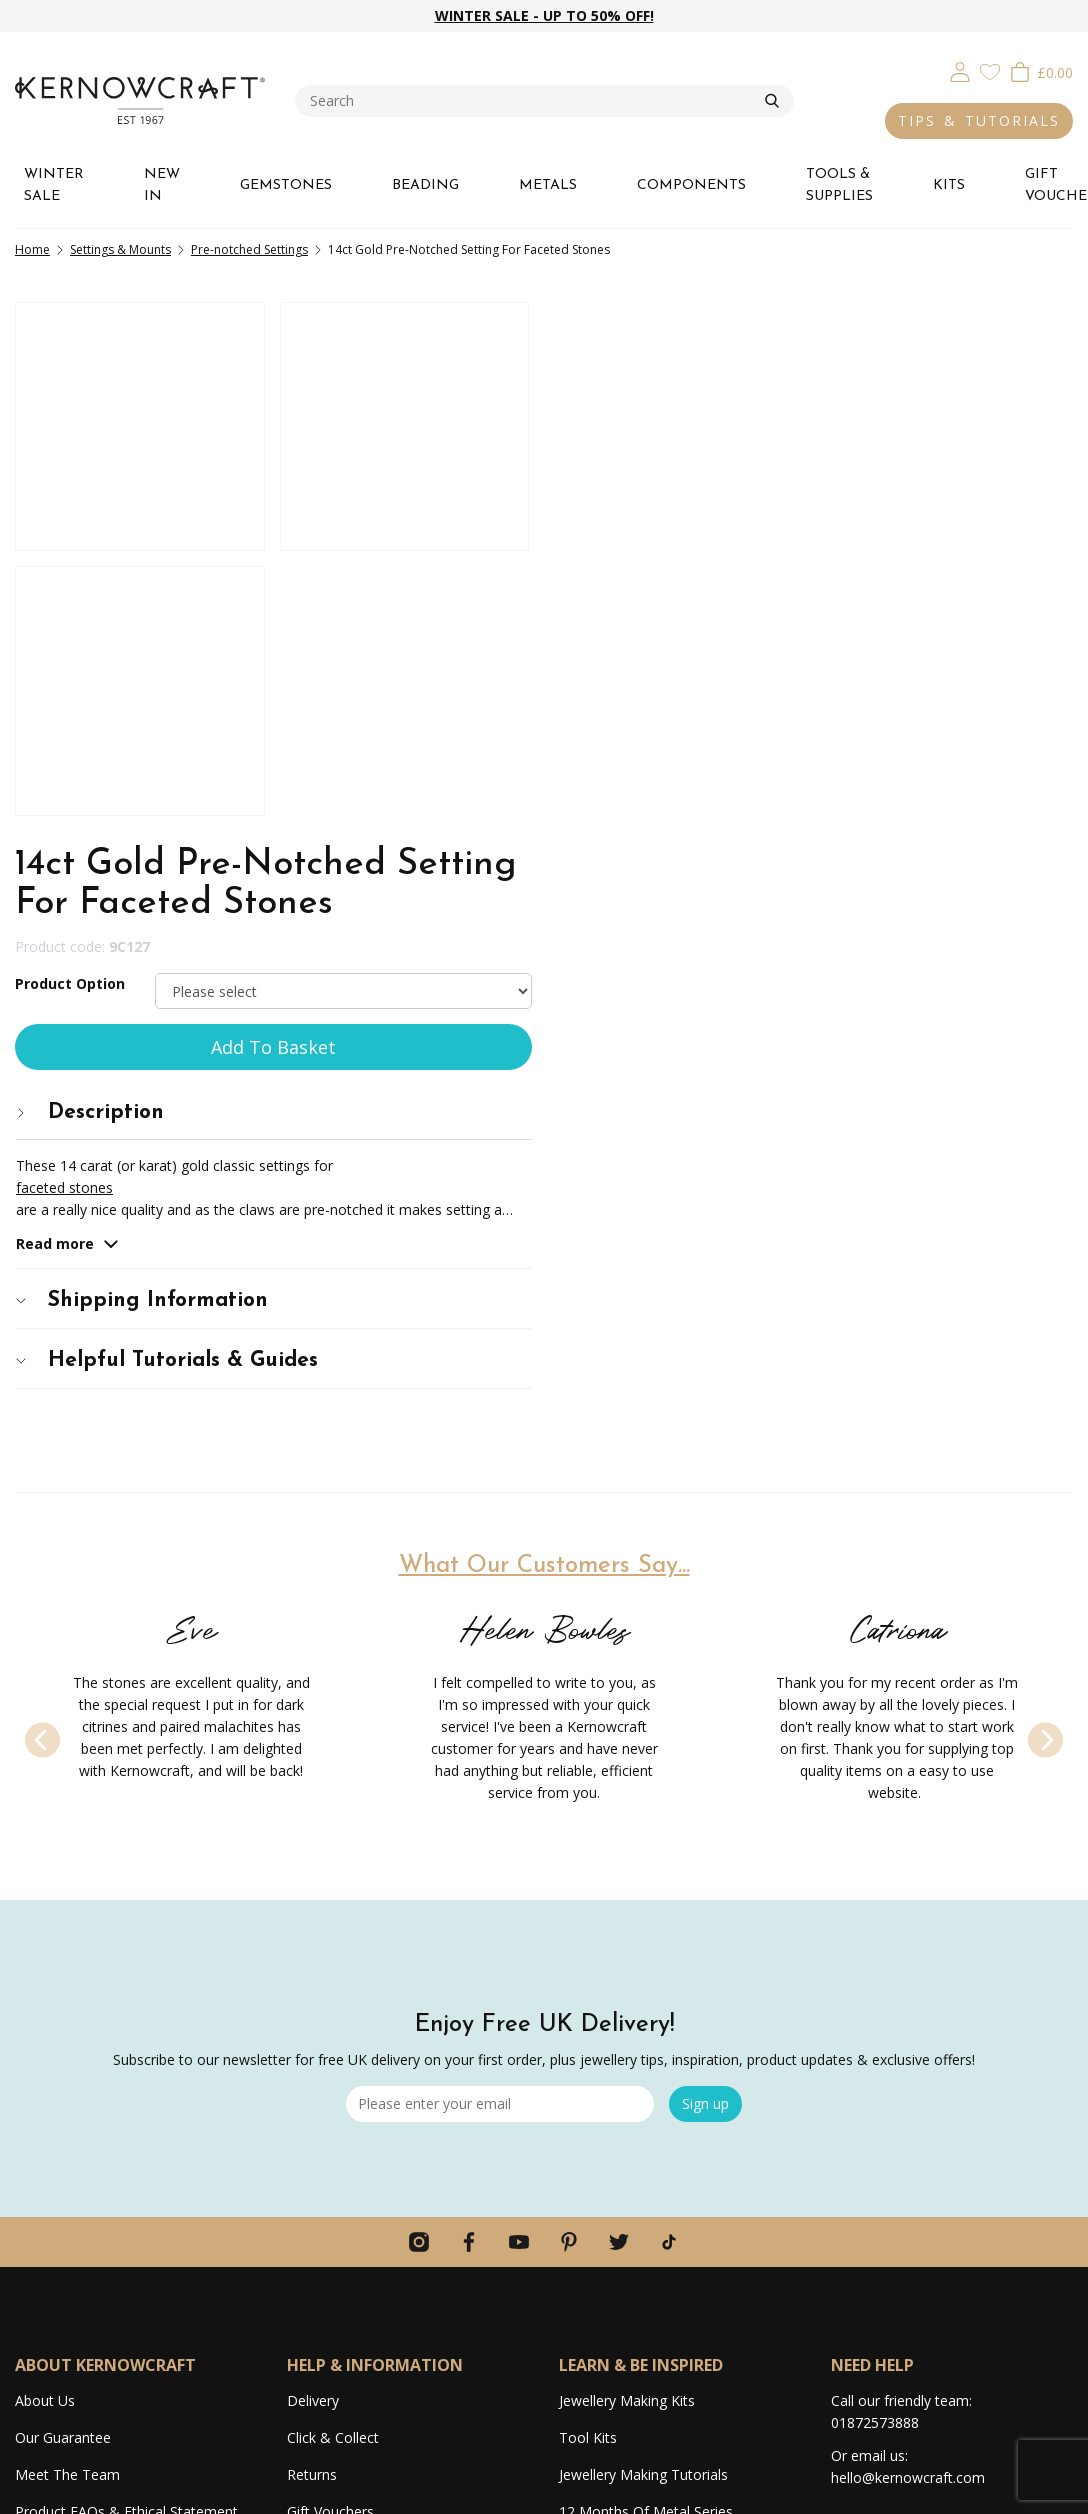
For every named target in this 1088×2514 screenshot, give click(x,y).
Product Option (614, 439)
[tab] (816, 568)
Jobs (29, 2088)
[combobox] (530, 101)
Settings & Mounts (120, 249)
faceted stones (608, 643)
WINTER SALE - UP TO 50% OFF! (544, 15)
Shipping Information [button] (686, 756)
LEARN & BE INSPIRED (641, 1846)
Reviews (41, 2125)
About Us (45, 1881)
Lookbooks (595, 2066)
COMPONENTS (691, 185)
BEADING (425, 185)
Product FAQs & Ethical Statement (126, 1992)
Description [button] (634, 568)
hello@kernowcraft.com (908, 1958)
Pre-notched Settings (249, 249)
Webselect (584, 2488)
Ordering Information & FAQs (382, 2029)
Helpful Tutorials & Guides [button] (711, 816)
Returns (312, 1955)
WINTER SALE (54, 185)
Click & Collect (333, 1918)
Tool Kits (588, 1918)
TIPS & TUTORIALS (979, 120)
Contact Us (323, 2214)
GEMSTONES (286, 185)
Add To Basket (816, 503)
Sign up (705, 1584)
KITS (949, 185)
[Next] (1045, 1195)
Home (32, 249)
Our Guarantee (63, 1918)
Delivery (313, 1881)
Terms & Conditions (957, 2488)
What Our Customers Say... (544, 1022)
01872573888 (875, 1903)
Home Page (325, 2177)
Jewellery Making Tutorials (643, 1955)
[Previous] (42, 1195)
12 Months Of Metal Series (646, 1992)
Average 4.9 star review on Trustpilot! (135, 2162)
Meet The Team (67, 1955)
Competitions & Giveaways (374, 2103)
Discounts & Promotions (367, 2066)
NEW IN (162, 185)
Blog (574, 2029)
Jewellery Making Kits (627, 1881)
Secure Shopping (341, 2140)
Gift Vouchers (330, 1992)
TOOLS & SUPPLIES (839, 185)
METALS (548, 185)
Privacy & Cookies (837, 2488)
